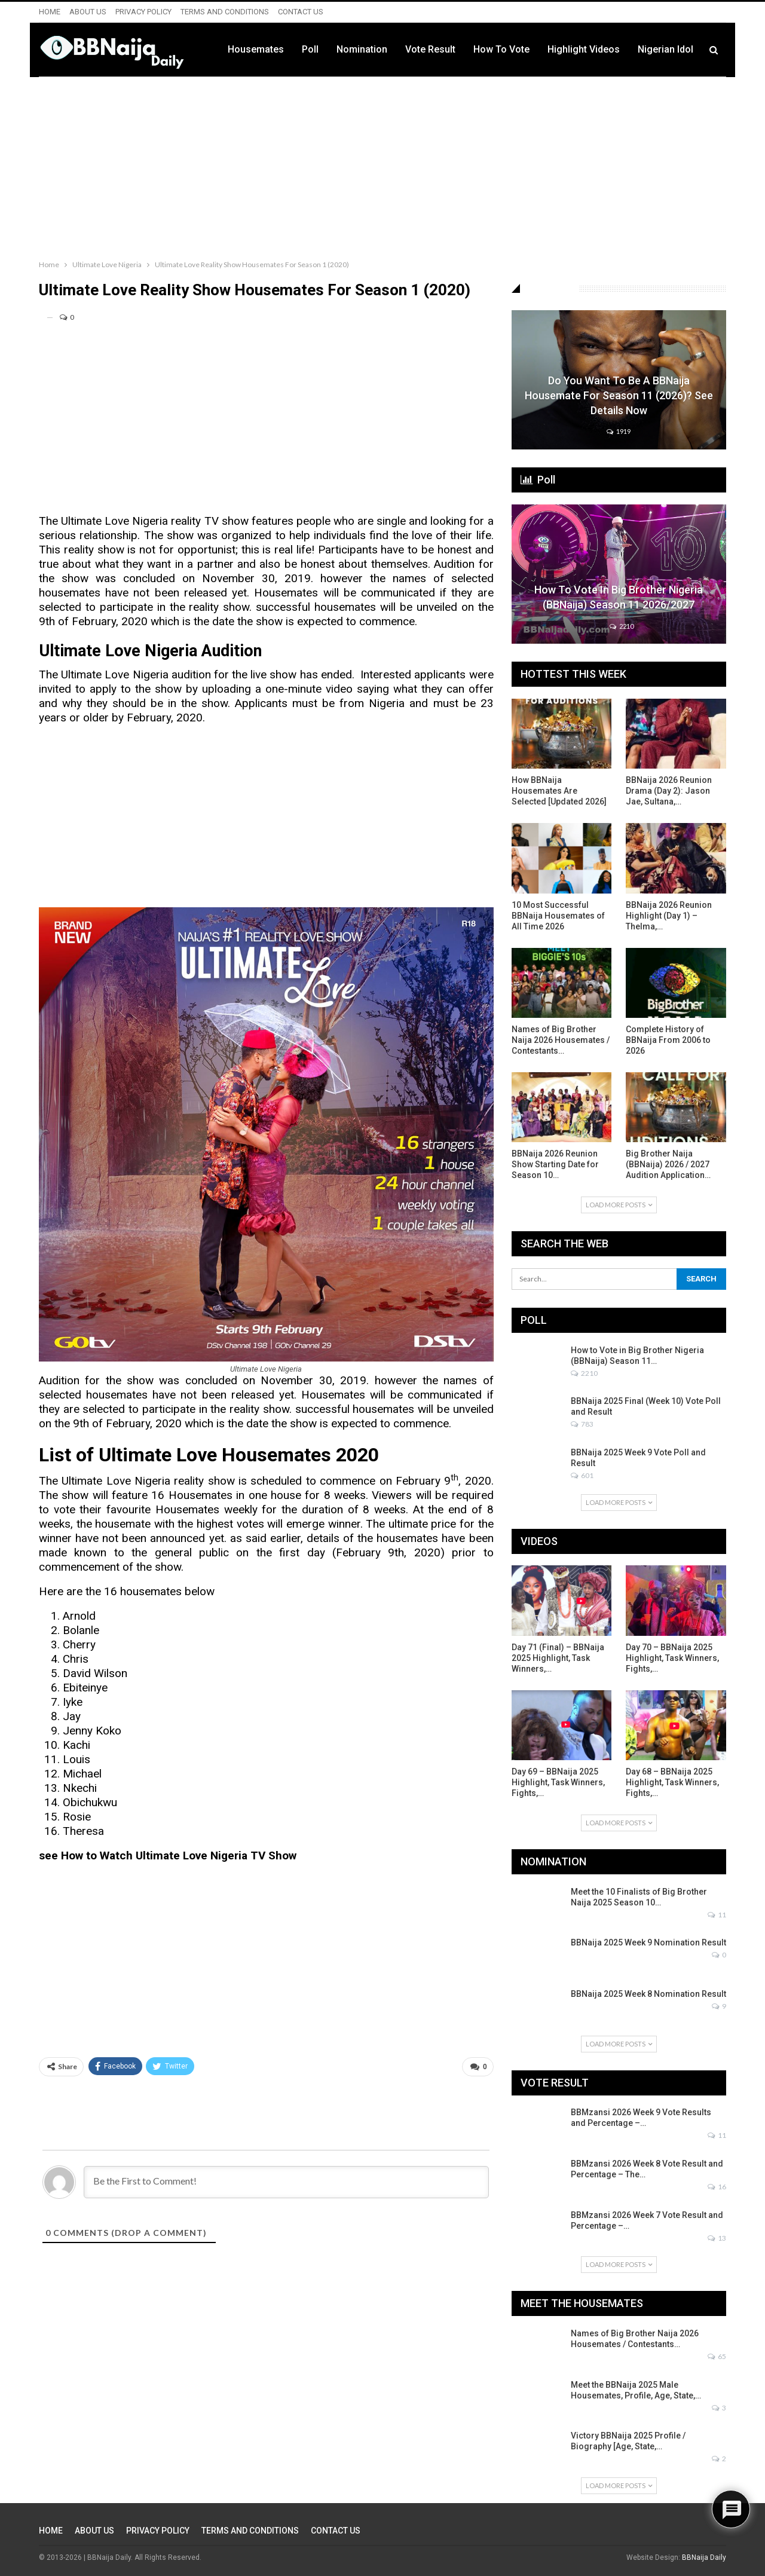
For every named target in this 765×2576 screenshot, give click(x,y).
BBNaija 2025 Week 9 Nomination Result (648, 1942)
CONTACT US (300, 11)
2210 (622, 626)
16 (717, 2186)
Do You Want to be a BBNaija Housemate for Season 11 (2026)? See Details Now (619, 395)
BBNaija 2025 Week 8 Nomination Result (648, 1994)
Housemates (256, 49)
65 (717, 2356)
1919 (619, 431)
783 (582, 1423)
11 (717, 1914)
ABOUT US (87, 11)
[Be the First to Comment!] (286, 2182)
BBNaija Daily (704, 2557)
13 (717, 2238)
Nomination (361, 49)
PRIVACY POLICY (143, 11)
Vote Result (430, 49)
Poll (310, 49)
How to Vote (501, 49)
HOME (49, 11)
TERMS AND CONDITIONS (224, 11)
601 (582, 1475)
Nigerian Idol (665, 49)
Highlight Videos (583, 49)
